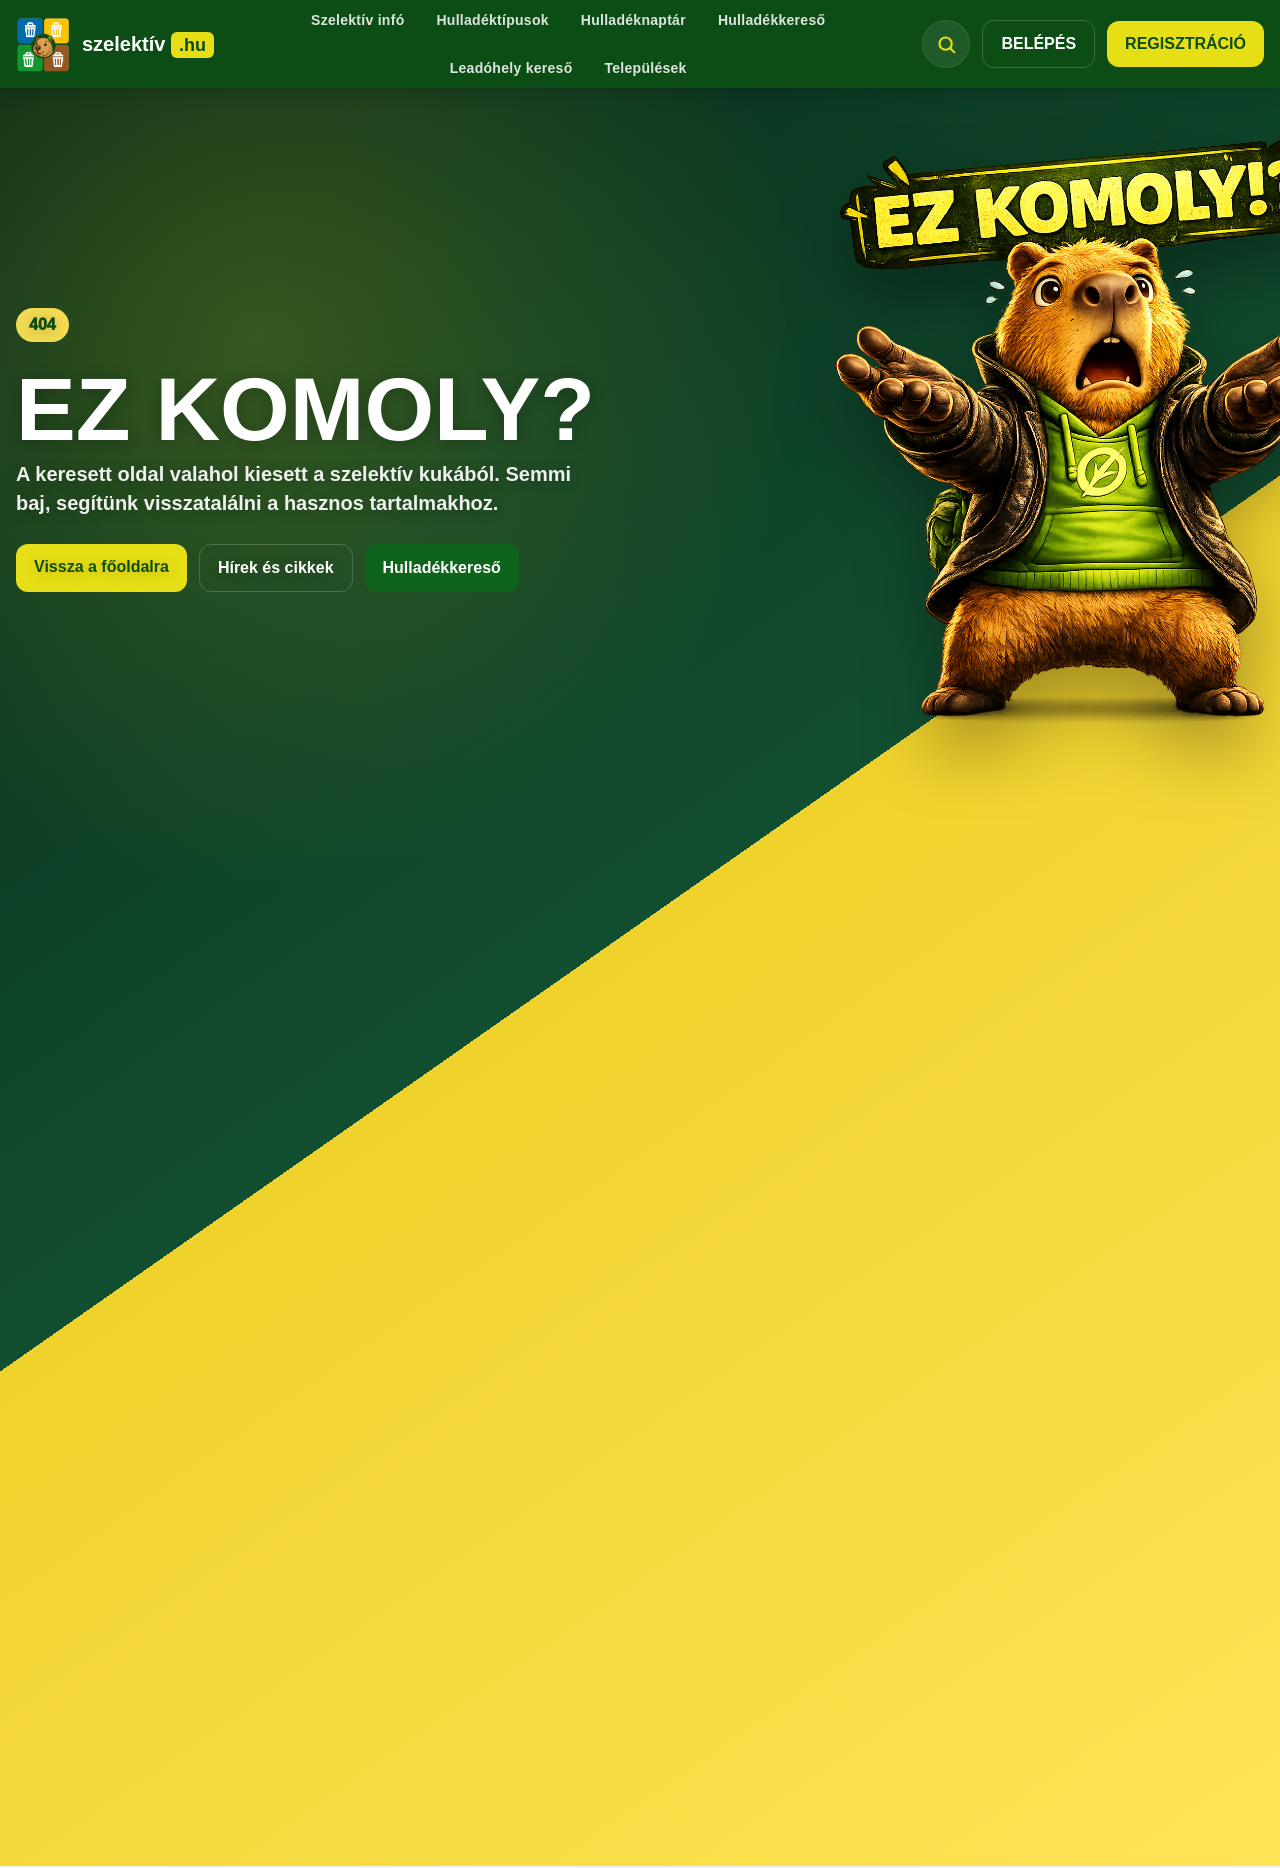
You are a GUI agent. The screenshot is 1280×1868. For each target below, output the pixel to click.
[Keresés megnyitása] (946, 44)
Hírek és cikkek (276, 567)
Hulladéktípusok (492, 20)
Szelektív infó (357, 20)
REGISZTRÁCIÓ (1185, 43)
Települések (645, 68)
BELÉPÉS (1038, 43)
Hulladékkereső (771, 20)
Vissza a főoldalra (101, 566)
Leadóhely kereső (511, 68)
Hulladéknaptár (633, 20)
